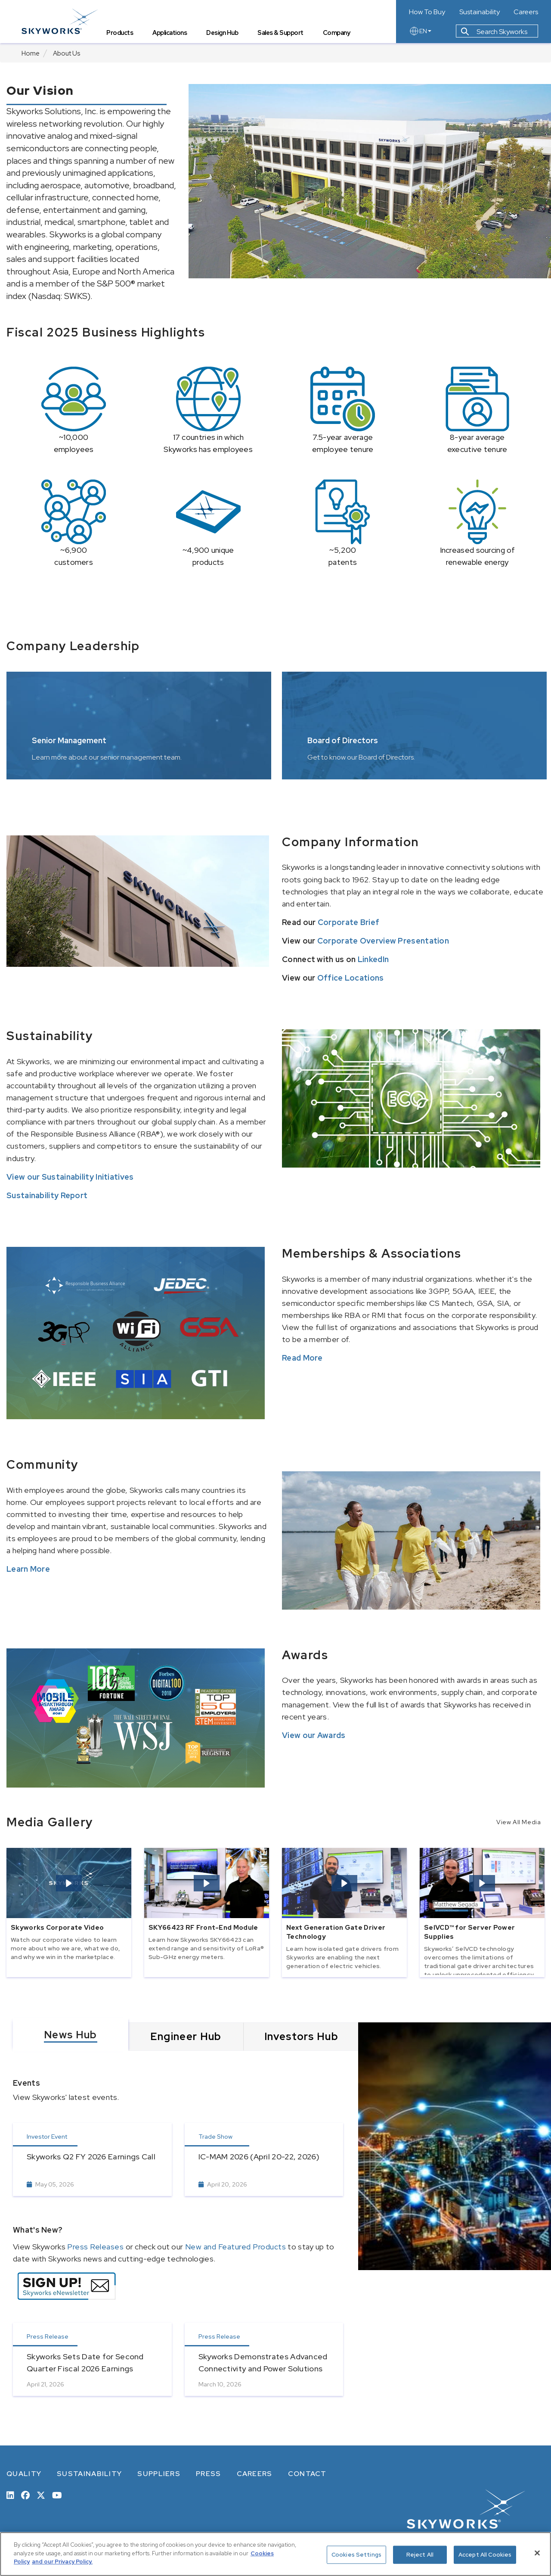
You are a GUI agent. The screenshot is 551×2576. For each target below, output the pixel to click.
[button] (69, 1883)
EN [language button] (420, 31)
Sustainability (479, 12)
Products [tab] (119, 32)
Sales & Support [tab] (280, 32)
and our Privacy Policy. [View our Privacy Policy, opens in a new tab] (62, 2561)
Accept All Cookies (484, 2554)
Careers (526, 12)
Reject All (419, 2554)
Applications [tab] (169, 32)
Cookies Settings (356, 2554)
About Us (66, 53)
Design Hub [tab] (222, 32)
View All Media (518, 1822)
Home (31, 53)
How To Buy (427, 12)
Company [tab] (336, 32)
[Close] (537, 2553)
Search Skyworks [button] (494, 31)
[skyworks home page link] (60, 21)
